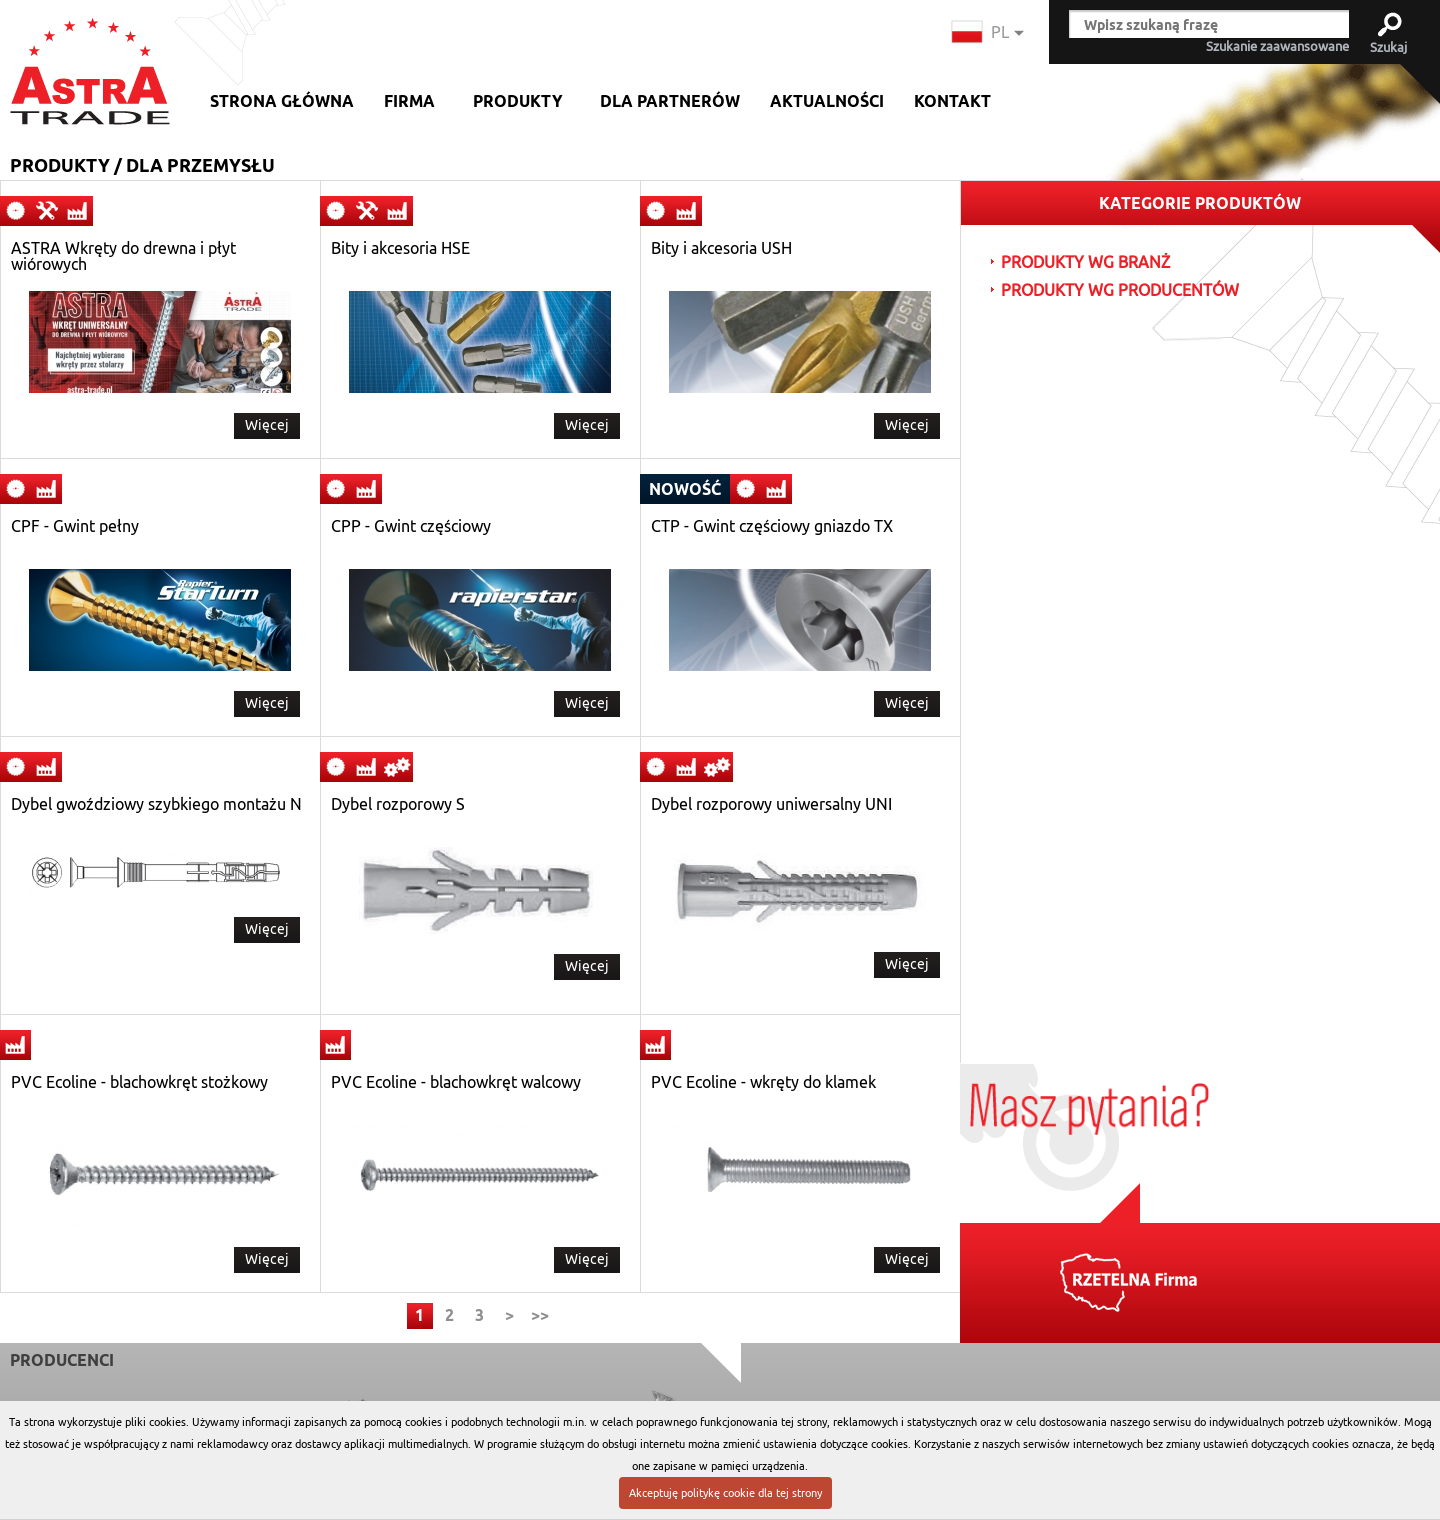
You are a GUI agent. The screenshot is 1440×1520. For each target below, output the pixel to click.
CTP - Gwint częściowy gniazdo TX (772, 527)
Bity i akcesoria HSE (400, 249)
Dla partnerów (670, 101)
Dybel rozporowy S (398, 805)
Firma (409, 101)
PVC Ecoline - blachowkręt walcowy (456, 1083)
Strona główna (282, 101)
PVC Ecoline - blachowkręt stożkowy (139, 1083)
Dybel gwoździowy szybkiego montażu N (156, 805)
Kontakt (952, 101)
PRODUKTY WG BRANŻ (1085, 263)
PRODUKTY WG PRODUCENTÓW (1120, 291)
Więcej (267, 425)
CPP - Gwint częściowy (411, 527)
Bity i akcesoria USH (721, 249)
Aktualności (827, 101)
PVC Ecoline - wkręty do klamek (763, 1083)
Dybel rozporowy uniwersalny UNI (771, 805)
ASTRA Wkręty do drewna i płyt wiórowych (123, 257)
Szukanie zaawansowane (1277, 47)
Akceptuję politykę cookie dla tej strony (725, 1493)
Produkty (518, 101)
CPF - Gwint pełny (75, 527)
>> (540, 1315)
